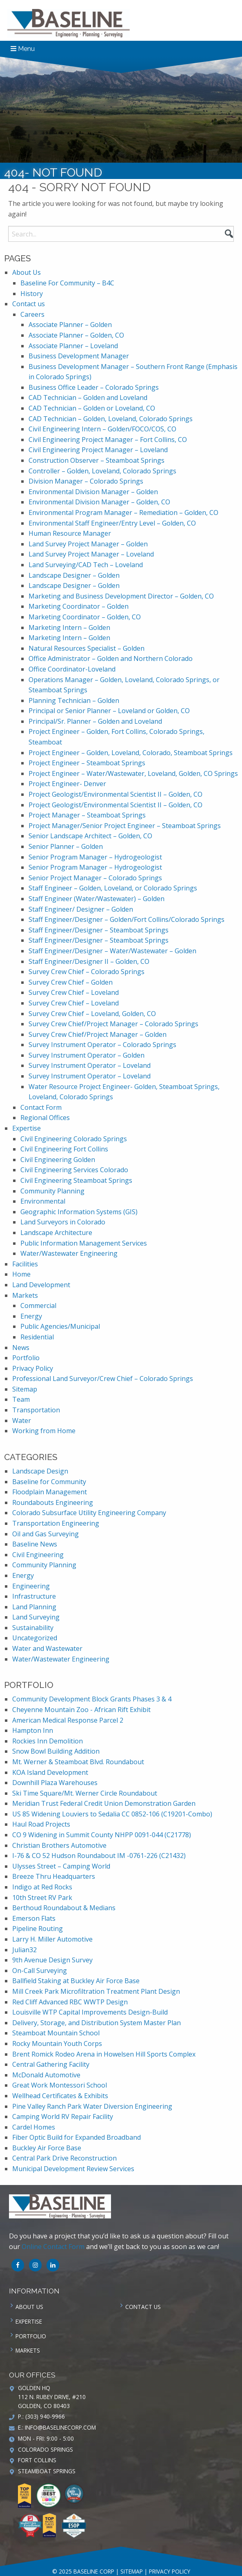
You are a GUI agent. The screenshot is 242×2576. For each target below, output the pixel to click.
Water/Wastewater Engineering (69, 1253)
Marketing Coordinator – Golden (79, 606)
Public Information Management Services (83, 1243)
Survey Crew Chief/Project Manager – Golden (98, 1034)
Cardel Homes (33, 2127)
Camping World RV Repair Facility (62, 2116)
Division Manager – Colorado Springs (86, 481)
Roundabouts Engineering (52, 1502)
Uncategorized (34, 1637)
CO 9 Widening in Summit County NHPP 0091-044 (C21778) (101, 1834)
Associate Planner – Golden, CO (76, 335)
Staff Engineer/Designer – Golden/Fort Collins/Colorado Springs (126, 919)
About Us (26, 272)
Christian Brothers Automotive (59, 1845)
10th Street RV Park (42, 1897)
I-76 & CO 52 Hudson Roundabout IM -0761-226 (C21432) (99, 1855)
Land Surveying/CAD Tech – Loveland (86, 564)
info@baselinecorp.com (60, 2427)
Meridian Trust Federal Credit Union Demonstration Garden (103, 1803)
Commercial (38, 1305)
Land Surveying (36, 1617)
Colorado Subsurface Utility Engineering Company (89, 1512)
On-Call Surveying (39, 1970)
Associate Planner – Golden (70, 324)
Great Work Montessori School (59, 2085)
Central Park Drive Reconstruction (64, 2158)
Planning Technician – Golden (74, 700)
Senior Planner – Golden (66, 846)
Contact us (28, 303)
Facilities (25, 1263)
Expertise (26, 1128)
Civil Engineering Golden (57, 1159)
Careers (32, 314)
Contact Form (41, 1107)
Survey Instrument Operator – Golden (86, 1055)
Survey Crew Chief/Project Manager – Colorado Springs (113, 1023)
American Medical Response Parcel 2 (67, 1720)
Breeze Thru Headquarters (53, 1876)
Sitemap (24, 1389)
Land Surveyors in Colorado (62, 1221)
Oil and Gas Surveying (45, 1533)
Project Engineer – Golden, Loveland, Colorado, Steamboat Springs (131, 752)
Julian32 (24, 1949)
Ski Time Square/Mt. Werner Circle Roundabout (84, 1793)
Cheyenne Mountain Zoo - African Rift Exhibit (81, 1709)
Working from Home (43, 1430)
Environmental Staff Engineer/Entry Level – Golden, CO (112, 523)
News (20, 1347)
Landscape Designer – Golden (74, 575)
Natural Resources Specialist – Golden (86, 648)
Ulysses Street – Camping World (61, 1866)
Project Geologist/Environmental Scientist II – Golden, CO (115, 794)
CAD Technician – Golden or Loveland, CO (92, 408)
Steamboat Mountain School (56, 2032)
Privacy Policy (32, 1368)
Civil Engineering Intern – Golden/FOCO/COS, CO (102, 428)
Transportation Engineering (55, 1523)
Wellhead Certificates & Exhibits (60, 2095)
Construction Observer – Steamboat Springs (96, 460)
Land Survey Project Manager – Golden (88, 543)
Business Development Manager (79, 355)
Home (21, 1274)
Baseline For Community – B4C (67, 282)
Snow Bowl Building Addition (56, 1751)
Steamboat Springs (46, 2471)
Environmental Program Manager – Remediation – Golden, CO (123, 512)
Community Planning (52, 1190)
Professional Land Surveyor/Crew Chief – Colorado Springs (102, 1378)
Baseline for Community (49, 1481)
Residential (37, 1336)
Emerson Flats (34, 1918)
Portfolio (26, 1357)
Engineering (31, 1586)
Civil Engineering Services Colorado (74, 1169)
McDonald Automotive (46, 2074)
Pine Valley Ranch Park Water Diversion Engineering (92, 2106)
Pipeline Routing (37, 1928)
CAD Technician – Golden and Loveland (88, 397)
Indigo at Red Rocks (42, 1886)
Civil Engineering (38, 1554)
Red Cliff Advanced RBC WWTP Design (70, 2001)
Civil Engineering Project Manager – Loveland (98, 449)
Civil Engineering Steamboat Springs (76, 1180)
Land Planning (34, 1606)
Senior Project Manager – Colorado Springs (95, 877)
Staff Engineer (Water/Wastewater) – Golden (96, 898)
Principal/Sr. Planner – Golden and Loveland (95, 721)
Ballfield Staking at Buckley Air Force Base (76, 1980)
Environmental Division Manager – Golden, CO (99, 501)
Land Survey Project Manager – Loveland (91, 554)
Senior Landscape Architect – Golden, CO (90, 835)
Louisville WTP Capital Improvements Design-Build (90, 2012)
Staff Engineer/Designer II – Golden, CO (89, 961)
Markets (25, 1295)
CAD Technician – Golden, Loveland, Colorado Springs (111, 418)
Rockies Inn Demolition (47, 1740)
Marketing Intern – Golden (69, 627)
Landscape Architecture (56, 1232)
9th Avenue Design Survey (52, 1959)
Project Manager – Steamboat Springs (87, 815)
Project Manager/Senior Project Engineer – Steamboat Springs (125, 825)
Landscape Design (40, 1471)
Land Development (41, 1284)
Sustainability (32, 1627)
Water (21, 1420)
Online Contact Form (53, 2246)
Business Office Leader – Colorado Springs (94, 387)
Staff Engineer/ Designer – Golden (81, 909)
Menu (23, 49)
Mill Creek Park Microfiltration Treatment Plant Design (96, 1991)
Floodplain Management (49, 1491)
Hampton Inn (32, 1730)
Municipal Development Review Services (73, 2168)
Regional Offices (45, 1117)
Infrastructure (34, 1596)
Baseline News (34, 1544)
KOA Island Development (50, 1772)
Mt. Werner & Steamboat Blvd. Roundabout (78, 1761)
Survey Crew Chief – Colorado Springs (86, 971)
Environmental (42, 1201)
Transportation (36, 1409)
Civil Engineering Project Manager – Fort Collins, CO (108, 439)
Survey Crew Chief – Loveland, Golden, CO (92, 1013)
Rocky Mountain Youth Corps (57, 2043)
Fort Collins (37, 2460)
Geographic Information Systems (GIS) (79, 1211)
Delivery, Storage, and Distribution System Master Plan (96, 2022)
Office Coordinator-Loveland (72, 669)
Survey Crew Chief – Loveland (74, 992)
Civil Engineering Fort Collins (64, 1148)
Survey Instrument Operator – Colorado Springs (102, 1044)
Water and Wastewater (47, 1648)
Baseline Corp (68, 23)
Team (21, 1399)
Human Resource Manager (70, 533)
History (31, 293)
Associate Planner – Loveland (73, 345)
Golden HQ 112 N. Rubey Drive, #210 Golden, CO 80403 (52, 2397)
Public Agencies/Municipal (60, 1326)
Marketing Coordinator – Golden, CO (85, 616)
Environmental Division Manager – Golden (93, 491)
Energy (31, 1316)
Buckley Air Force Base (46, 2147)
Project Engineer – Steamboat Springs (87, 762)
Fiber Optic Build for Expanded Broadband (76, 2137)
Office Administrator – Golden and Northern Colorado (111, 658)
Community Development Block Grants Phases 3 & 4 (91, 1699)
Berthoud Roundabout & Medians (63, 1907)
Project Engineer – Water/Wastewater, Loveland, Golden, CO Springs (133, 773)
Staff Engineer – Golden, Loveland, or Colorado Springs (113, 888)
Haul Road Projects (41, 1824)
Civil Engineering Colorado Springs (73, 1138)
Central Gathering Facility (50, 2064)
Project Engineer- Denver (67, 783)
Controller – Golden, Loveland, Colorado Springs (102, 470)
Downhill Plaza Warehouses (55, 1782)
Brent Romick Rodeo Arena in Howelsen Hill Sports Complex (103, 2054)
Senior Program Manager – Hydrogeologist (95, 857)
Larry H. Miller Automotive (52, 1939)
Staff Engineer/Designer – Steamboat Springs (99, 930)
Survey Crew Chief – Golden (71, 982)
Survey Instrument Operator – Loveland (90, 1065)
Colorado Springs (45, 2449)
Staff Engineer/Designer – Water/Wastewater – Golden (112, 950)
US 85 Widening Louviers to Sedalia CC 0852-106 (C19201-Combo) (112, 1813)
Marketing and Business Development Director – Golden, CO (121, 596)
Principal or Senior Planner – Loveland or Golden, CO (109, 710)
